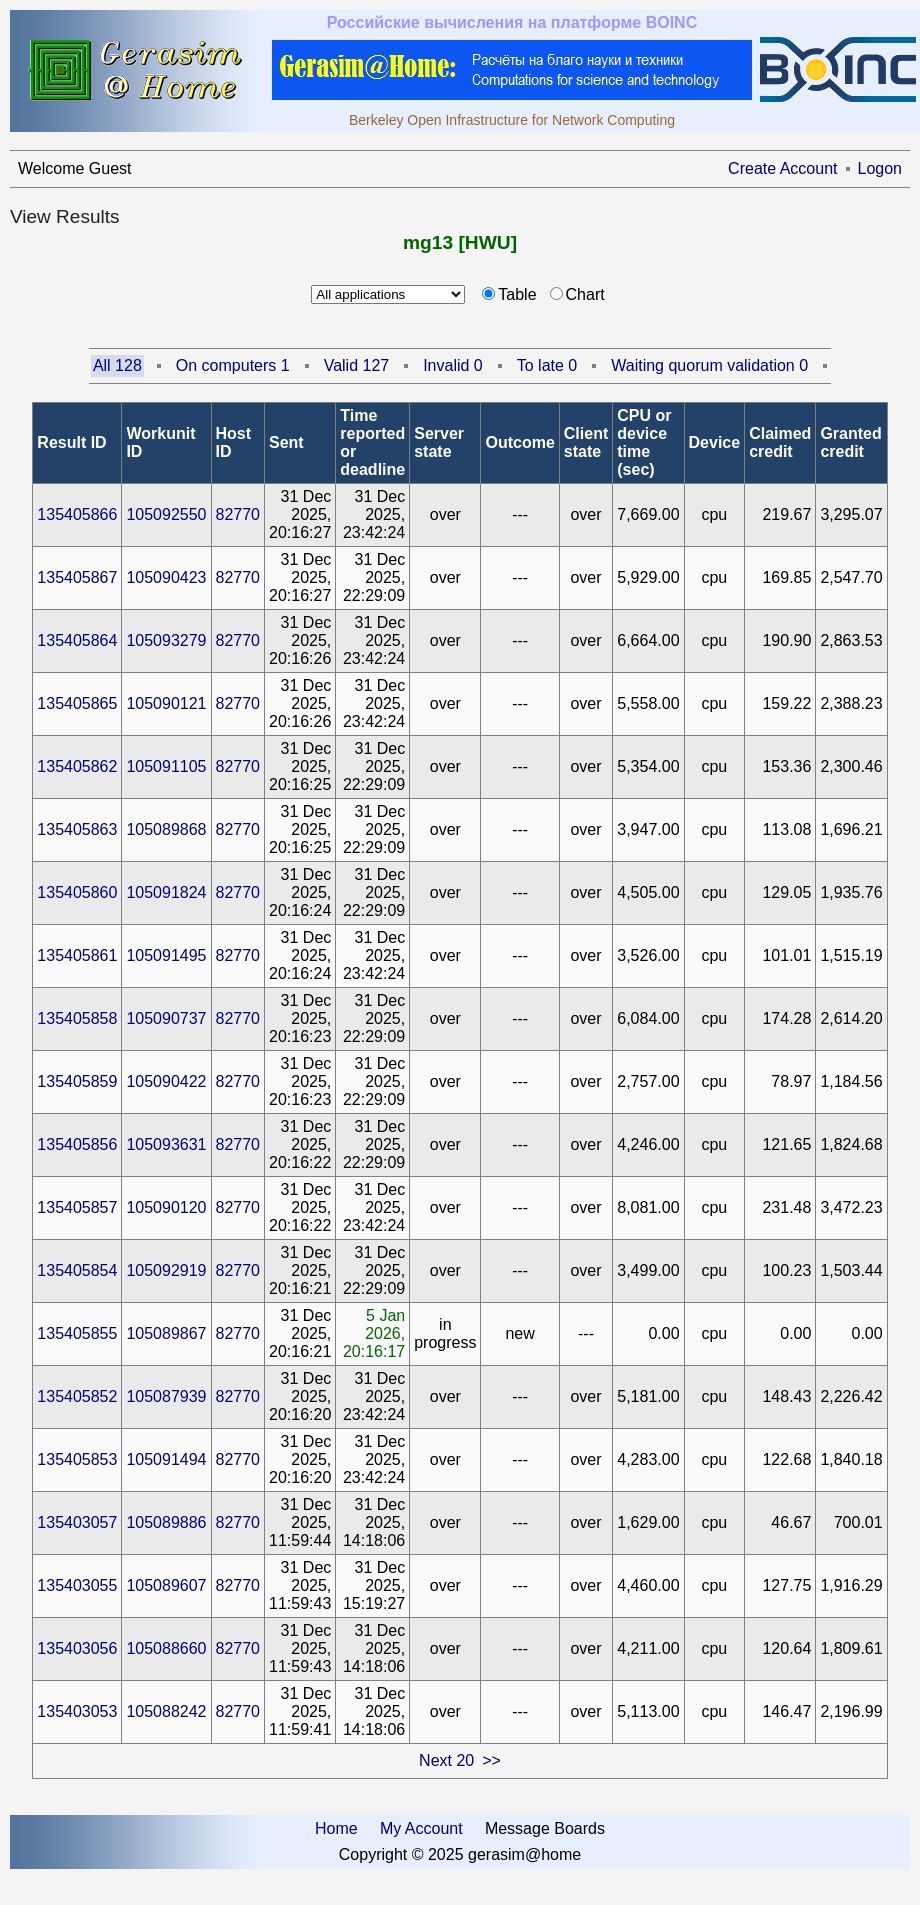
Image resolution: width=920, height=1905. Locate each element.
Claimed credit (780, 442)
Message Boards (545, 1828)
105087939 (166, 1396)
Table (517, 294)
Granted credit (850, 442)
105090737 (166, 1018)
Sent (286, 442)
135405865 (77, 703)
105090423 (166, 577)
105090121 (166, 703)
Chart (585, 294)
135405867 (77, 577)
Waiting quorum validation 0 (709, 365)
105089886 (166, 1522)
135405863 (77, 829)
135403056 (77, 1648)
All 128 (117, 365)
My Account (421, 1828)
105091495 (166, 955)
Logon (880, 168)
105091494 (166, 1459)
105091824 (166, 892)
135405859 (77, 1081)
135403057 (77, 1522)
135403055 (77, 1585)
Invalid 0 (453, 365)
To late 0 (547, 365)
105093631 (166, 1144)
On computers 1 (233, 365)
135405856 (77, 1144)
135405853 (77, 1459)
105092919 (166, 1270)
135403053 (77, 1711)
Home (336, 1828)
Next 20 (446, 1760)
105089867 (166, 1333)
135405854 (77, 1270)
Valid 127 (357, 365)
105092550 (166, 514)
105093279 (166, 640)
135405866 (77, 514)
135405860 (77, 892)
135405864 (77, 640)
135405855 (77, 1333)
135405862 (77, 766)
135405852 (77, 1396)
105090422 (166, 1081)
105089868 (166, 829)
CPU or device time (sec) (644, 442)
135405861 (77, 955)
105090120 (166, 1207)
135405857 (77, 1207)
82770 (238, 514)
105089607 (166, 1585)
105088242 (166, 1711)
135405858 (77, 1018)
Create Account (782, 168)
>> (491, 1760)
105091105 (166, 766)
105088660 (166, 1648)
